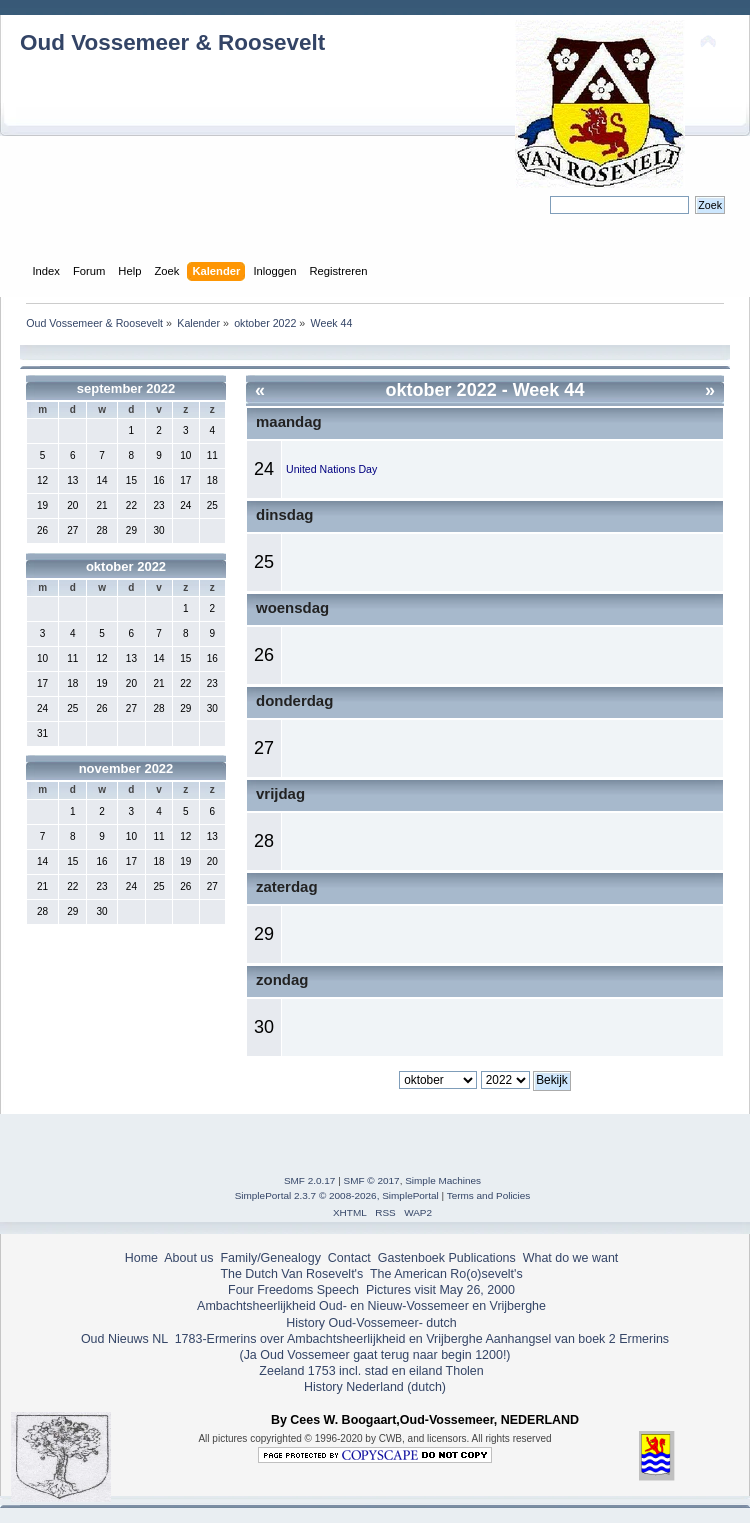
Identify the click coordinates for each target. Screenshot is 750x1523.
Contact (349, 1258)
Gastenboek (411, 1258)
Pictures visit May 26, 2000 (440, 1290)
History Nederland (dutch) (375, 1387)
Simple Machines (443, 1180)
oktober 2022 (126, 566)
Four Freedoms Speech (293, 1290)
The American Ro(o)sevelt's (446, 1274)
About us (188, 1258)
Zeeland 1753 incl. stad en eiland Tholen (371, 1371)
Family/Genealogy (270, 1258)
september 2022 (126, 388)
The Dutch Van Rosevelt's (291, 1274)
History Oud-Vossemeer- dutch (371, 1323)
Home (141, 1258)
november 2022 (126, 768)
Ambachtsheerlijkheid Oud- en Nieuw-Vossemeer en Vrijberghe (371, 1306)
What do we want (571, 1258)
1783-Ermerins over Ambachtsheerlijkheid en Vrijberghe (326, 1339)
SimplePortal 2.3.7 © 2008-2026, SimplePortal (337, 1195)
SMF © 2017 (372, 1180)
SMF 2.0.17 (310, 1180)
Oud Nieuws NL (124, 1339)
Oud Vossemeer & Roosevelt (172, 42)
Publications (482, 1258)
